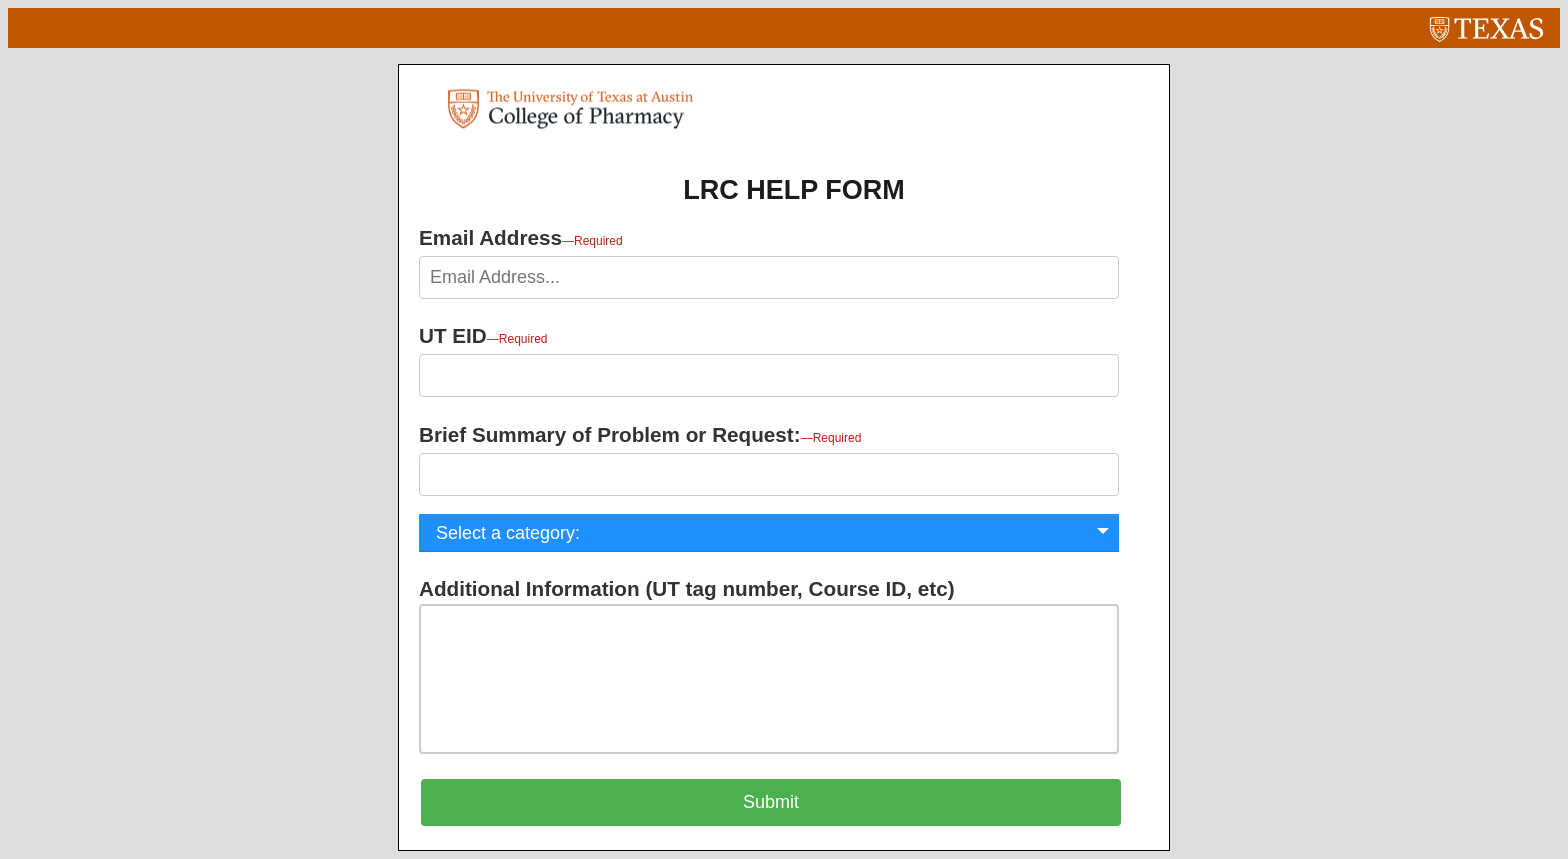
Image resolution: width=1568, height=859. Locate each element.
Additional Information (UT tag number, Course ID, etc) (687, 588)
